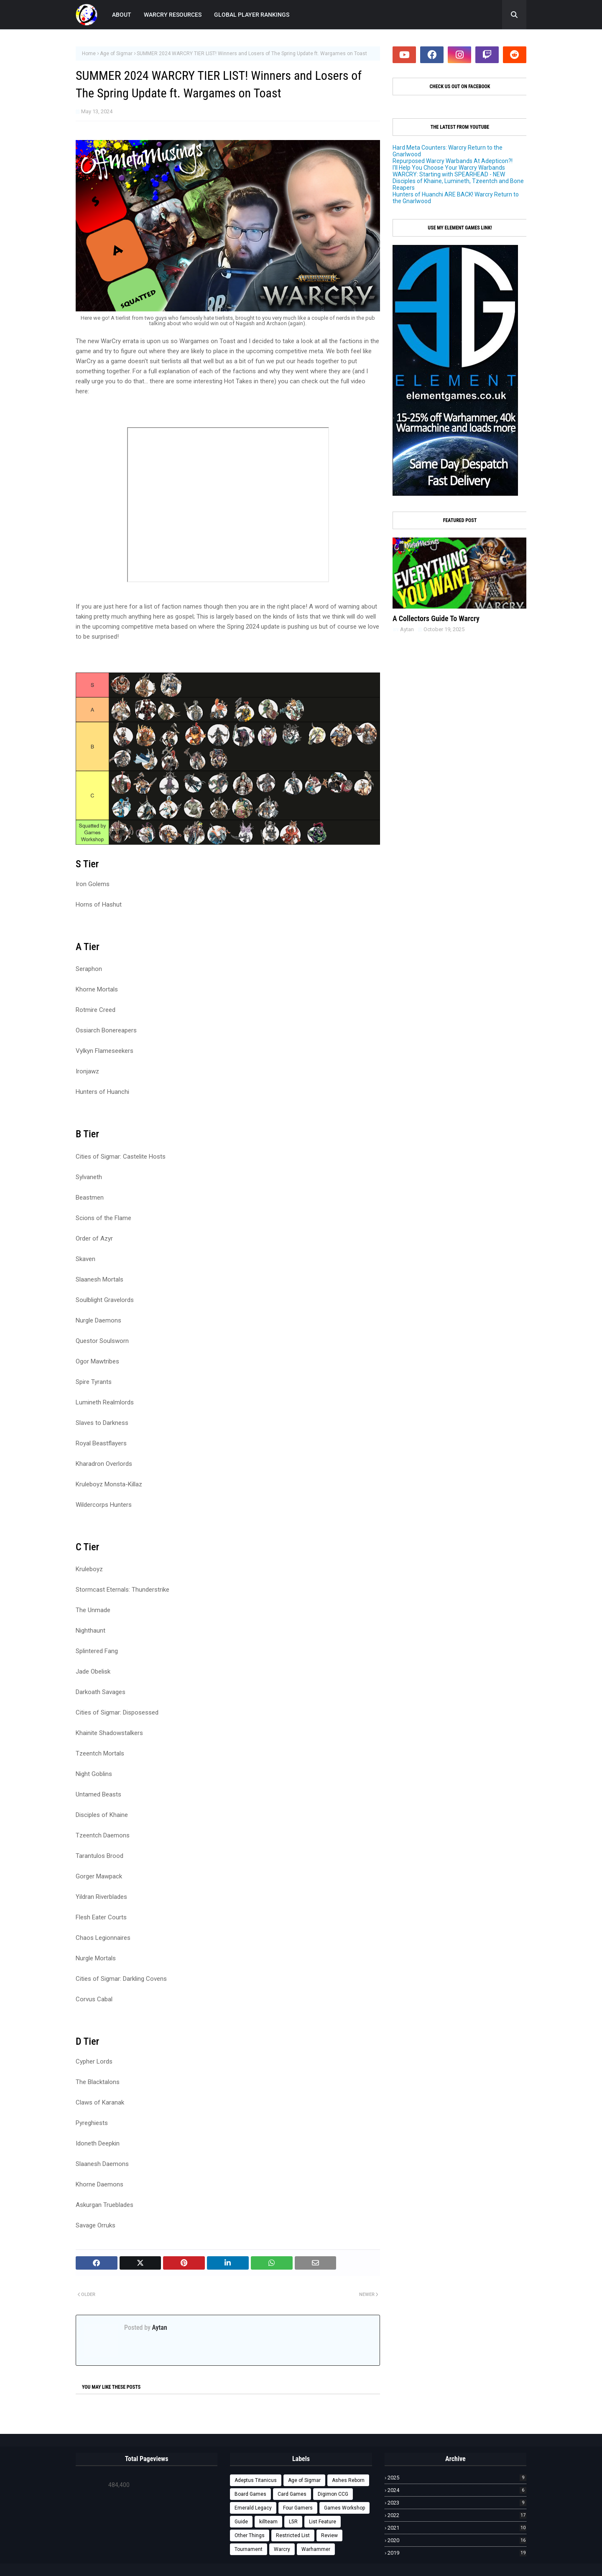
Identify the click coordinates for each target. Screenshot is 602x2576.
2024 (457, 2490)
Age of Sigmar (116, 53)
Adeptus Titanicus (256, 2480)
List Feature (322, 2522)
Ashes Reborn (348, 2480)
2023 (457, 2503)
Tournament (249, 2549)
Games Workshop (344, 2508)
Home (89, 53)
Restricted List (293, 2535)
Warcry (282, 2549)
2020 (457, 2540)
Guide (241, 2522)
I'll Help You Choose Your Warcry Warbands (449, 167)
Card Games (292, 2494)
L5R (293, 2522)
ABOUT (121, 14)
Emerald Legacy (253, 2508)
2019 (457, 2553)
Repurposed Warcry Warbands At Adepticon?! (453, 161)
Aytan (158, 2327)
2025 (457, 2477)
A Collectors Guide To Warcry (436, 618)
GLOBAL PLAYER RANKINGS (251, 14)
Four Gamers (298, 2508)
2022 (457, 2515)
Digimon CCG (333, 2494)
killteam (268, 2522)
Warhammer (315, 2549)
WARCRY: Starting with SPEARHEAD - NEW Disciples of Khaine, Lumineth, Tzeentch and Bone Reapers (458, 181)
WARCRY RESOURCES (173, 14)
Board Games (250, 2494)
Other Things (250, 2535)
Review (329, 2535)
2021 (457, 2528)
